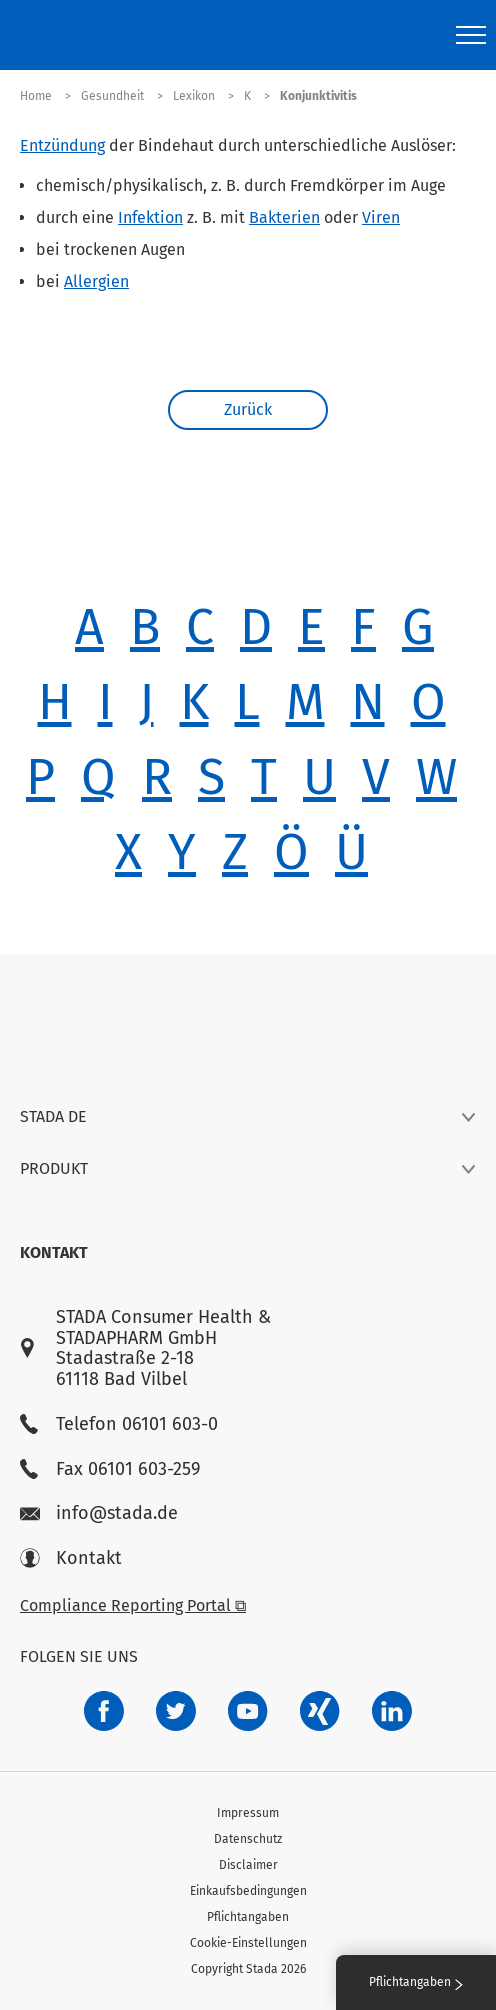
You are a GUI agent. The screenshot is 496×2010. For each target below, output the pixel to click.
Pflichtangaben (248, 1917)
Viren (381, 217)
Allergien (96, 281)
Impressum (248, 1813)
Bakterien (284, 217)
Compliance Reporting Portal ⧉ (133, 1605)
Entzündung (62, 145)
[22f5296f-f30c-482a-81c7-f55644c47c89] (320, 1711)
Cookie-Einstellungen (248, 1943)
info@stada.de (99, 1513)
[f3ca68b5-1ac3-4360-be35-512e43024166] (248, 1711)
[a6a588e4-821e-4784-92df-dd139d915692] (176, 1711)
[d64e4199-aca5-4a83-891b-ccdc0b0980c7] (392, 1711)
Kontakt (71, 1558)
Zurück (248, 409)
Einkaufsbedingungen (248, 1891)
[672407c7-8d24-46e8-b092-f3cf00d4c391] (104, 1711)
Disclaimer (248, 1865)
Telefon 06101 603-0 (119, 1424)
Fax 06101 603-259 (110, 1469)
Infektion (150, 217)
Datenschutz (248, 1839)
